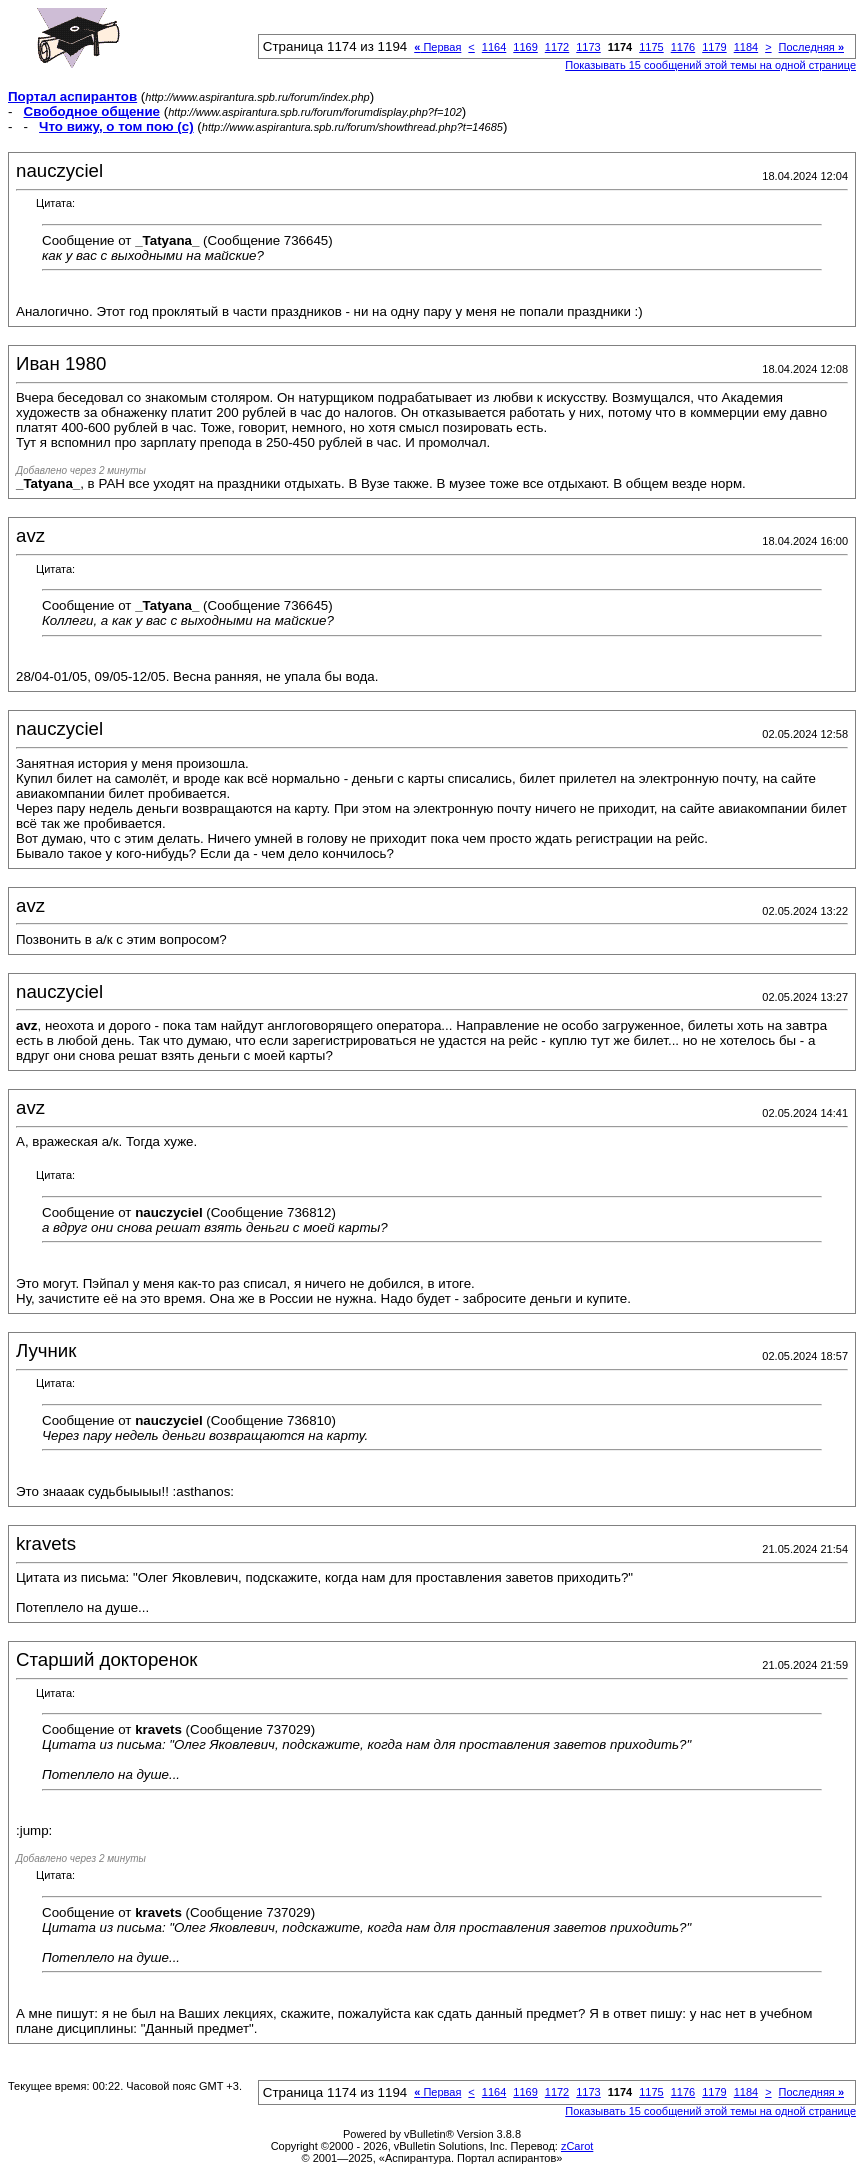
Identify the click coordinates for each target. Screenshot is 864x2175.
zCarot (577, 2146)
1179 (714, 47)
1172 (557, 47)
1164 (494, 47)
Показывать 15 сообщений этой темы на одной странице (710, 65)
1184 (746, 47)
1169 (525, 47)
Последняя (811, 47)
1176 (683, 47)
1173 (588, 47)
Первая (437, 47)
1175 (651, 47)
